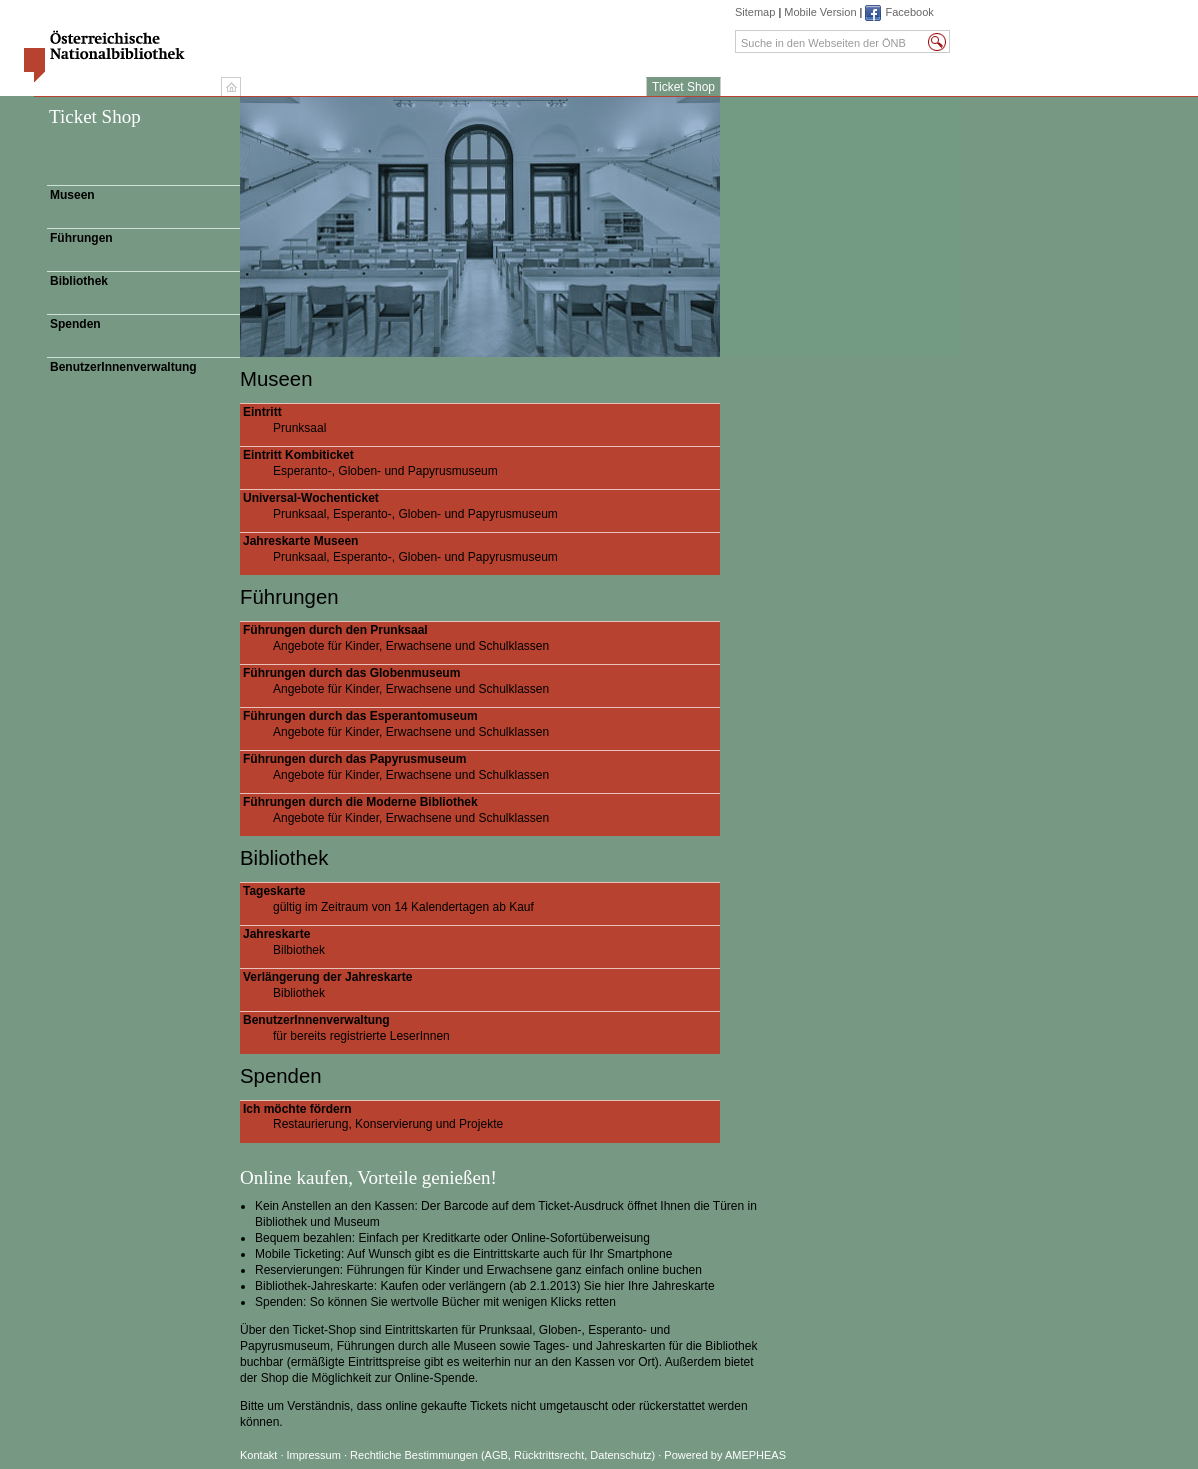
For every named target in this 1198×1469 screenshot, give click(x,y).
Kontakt (258, 1455)
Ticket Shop (683, 87)
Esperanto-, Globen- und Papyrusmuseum (481, 463)
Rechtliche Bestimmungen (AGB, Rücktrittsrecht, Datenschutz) (502, 1455)
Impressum (315, 1455)
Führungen (81, 238)
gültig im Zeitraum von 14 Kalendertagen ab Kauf (481, 899)
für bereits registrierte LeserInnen (481, 1028)
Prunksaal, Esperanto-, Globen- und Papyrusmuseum (481, 506)
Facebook (909, 12)
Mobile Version (820, 12)
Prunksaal (481, 420)
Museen (72, 195)
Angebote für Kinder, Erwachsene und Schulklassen (481, 638)
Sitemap (755, 12)
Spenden (75, 324)
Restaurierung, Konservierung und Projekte (481, 1117)
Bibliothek (79, 281)
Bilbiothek (481, 942)
